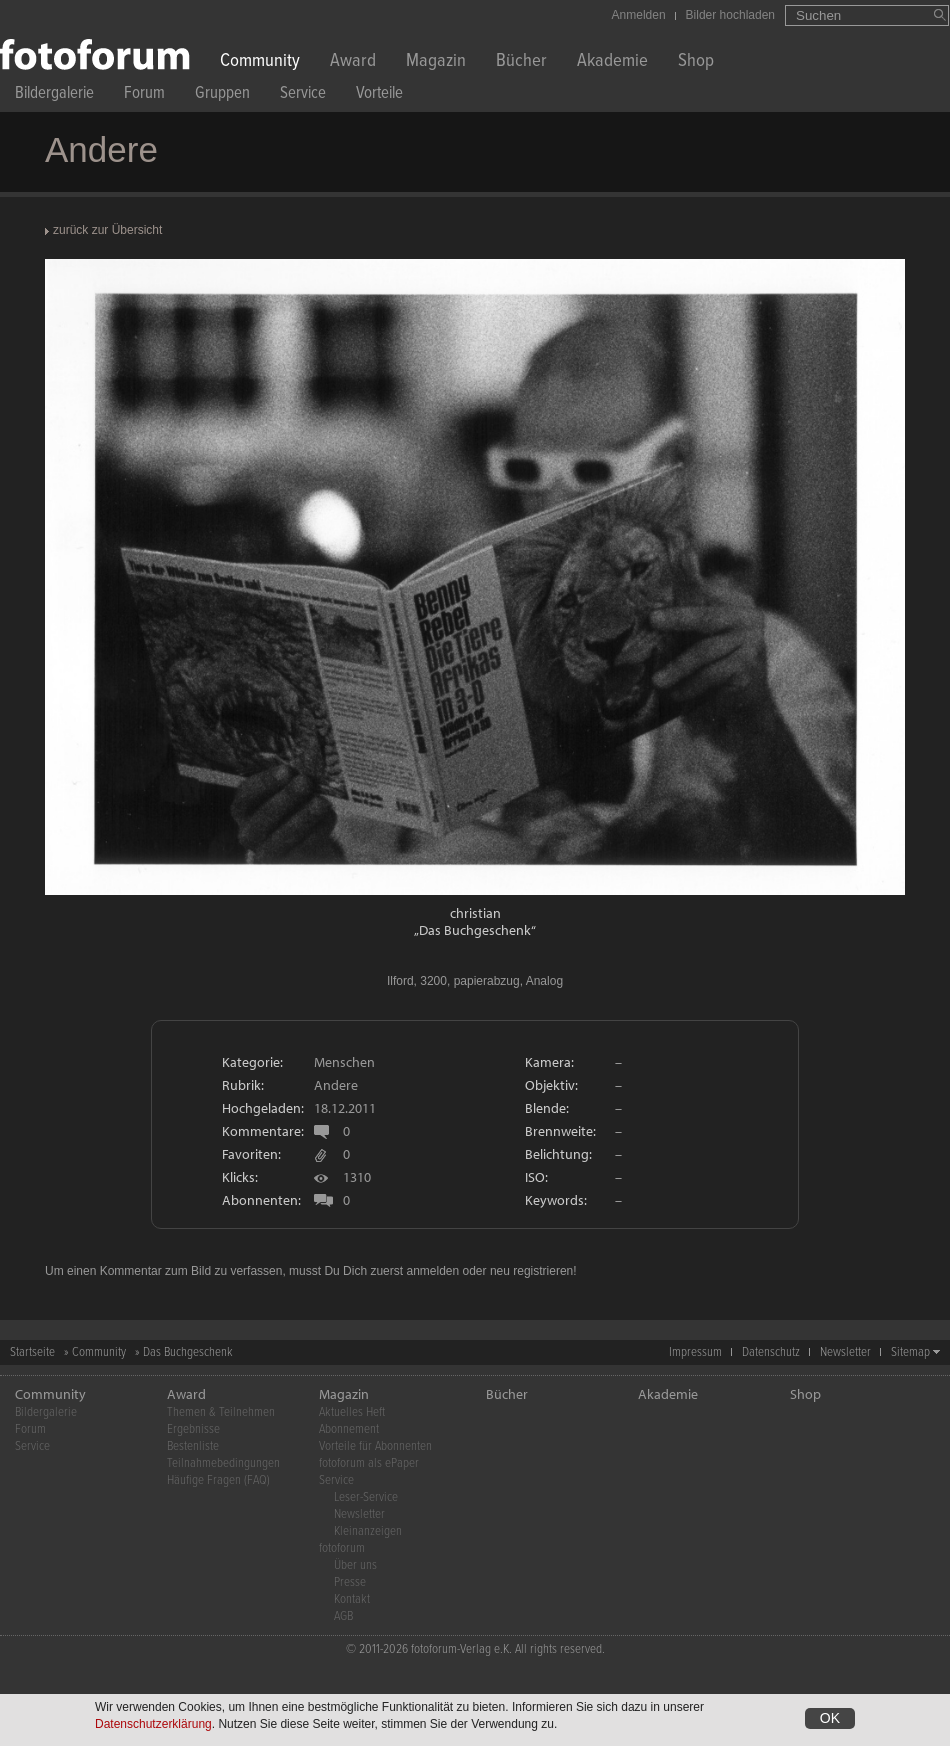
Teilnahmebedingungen (223, 1463)
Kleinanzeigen (368, 1531)
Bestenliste (193, 1446)
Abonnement (349, 1429)
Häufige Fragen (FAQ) (218, 1480)
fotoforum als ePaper (369, 1463)
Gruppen (222, 95)
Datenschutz (771, 1352)
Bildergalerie (54, 95)
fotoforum (342, 1548)
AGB (343, 1616)
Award (353, 62)
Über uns (355, 1565)
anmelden (432, 1271)
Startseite (32, 1352)
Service (303, 95)
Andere (336, 1085)
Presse (350, 1582)
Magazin (436, 62)
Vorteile (379, 95)
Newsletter (845, 1352)
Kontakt (352, 1599)
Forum (144, 95)
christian (475, 913)
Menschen (344, 1062)
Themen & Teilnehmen (221, 1412)
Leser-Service (366, 1497)
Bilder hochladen (730, 15)
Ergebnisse (193, 1429)
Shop (696, 62)
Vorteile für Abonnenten (375, 1446)
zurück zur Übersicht (107, 230)
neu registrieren (531, 1271)
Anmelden (639, 15)
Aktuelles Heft (352, 1412)
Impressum (695, 1352)
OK (830, 1718)
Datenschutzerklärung (153, 1724)
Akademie (612, 62)
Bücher (521, 62)
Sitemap (910, 1352)
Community (260, 62)
